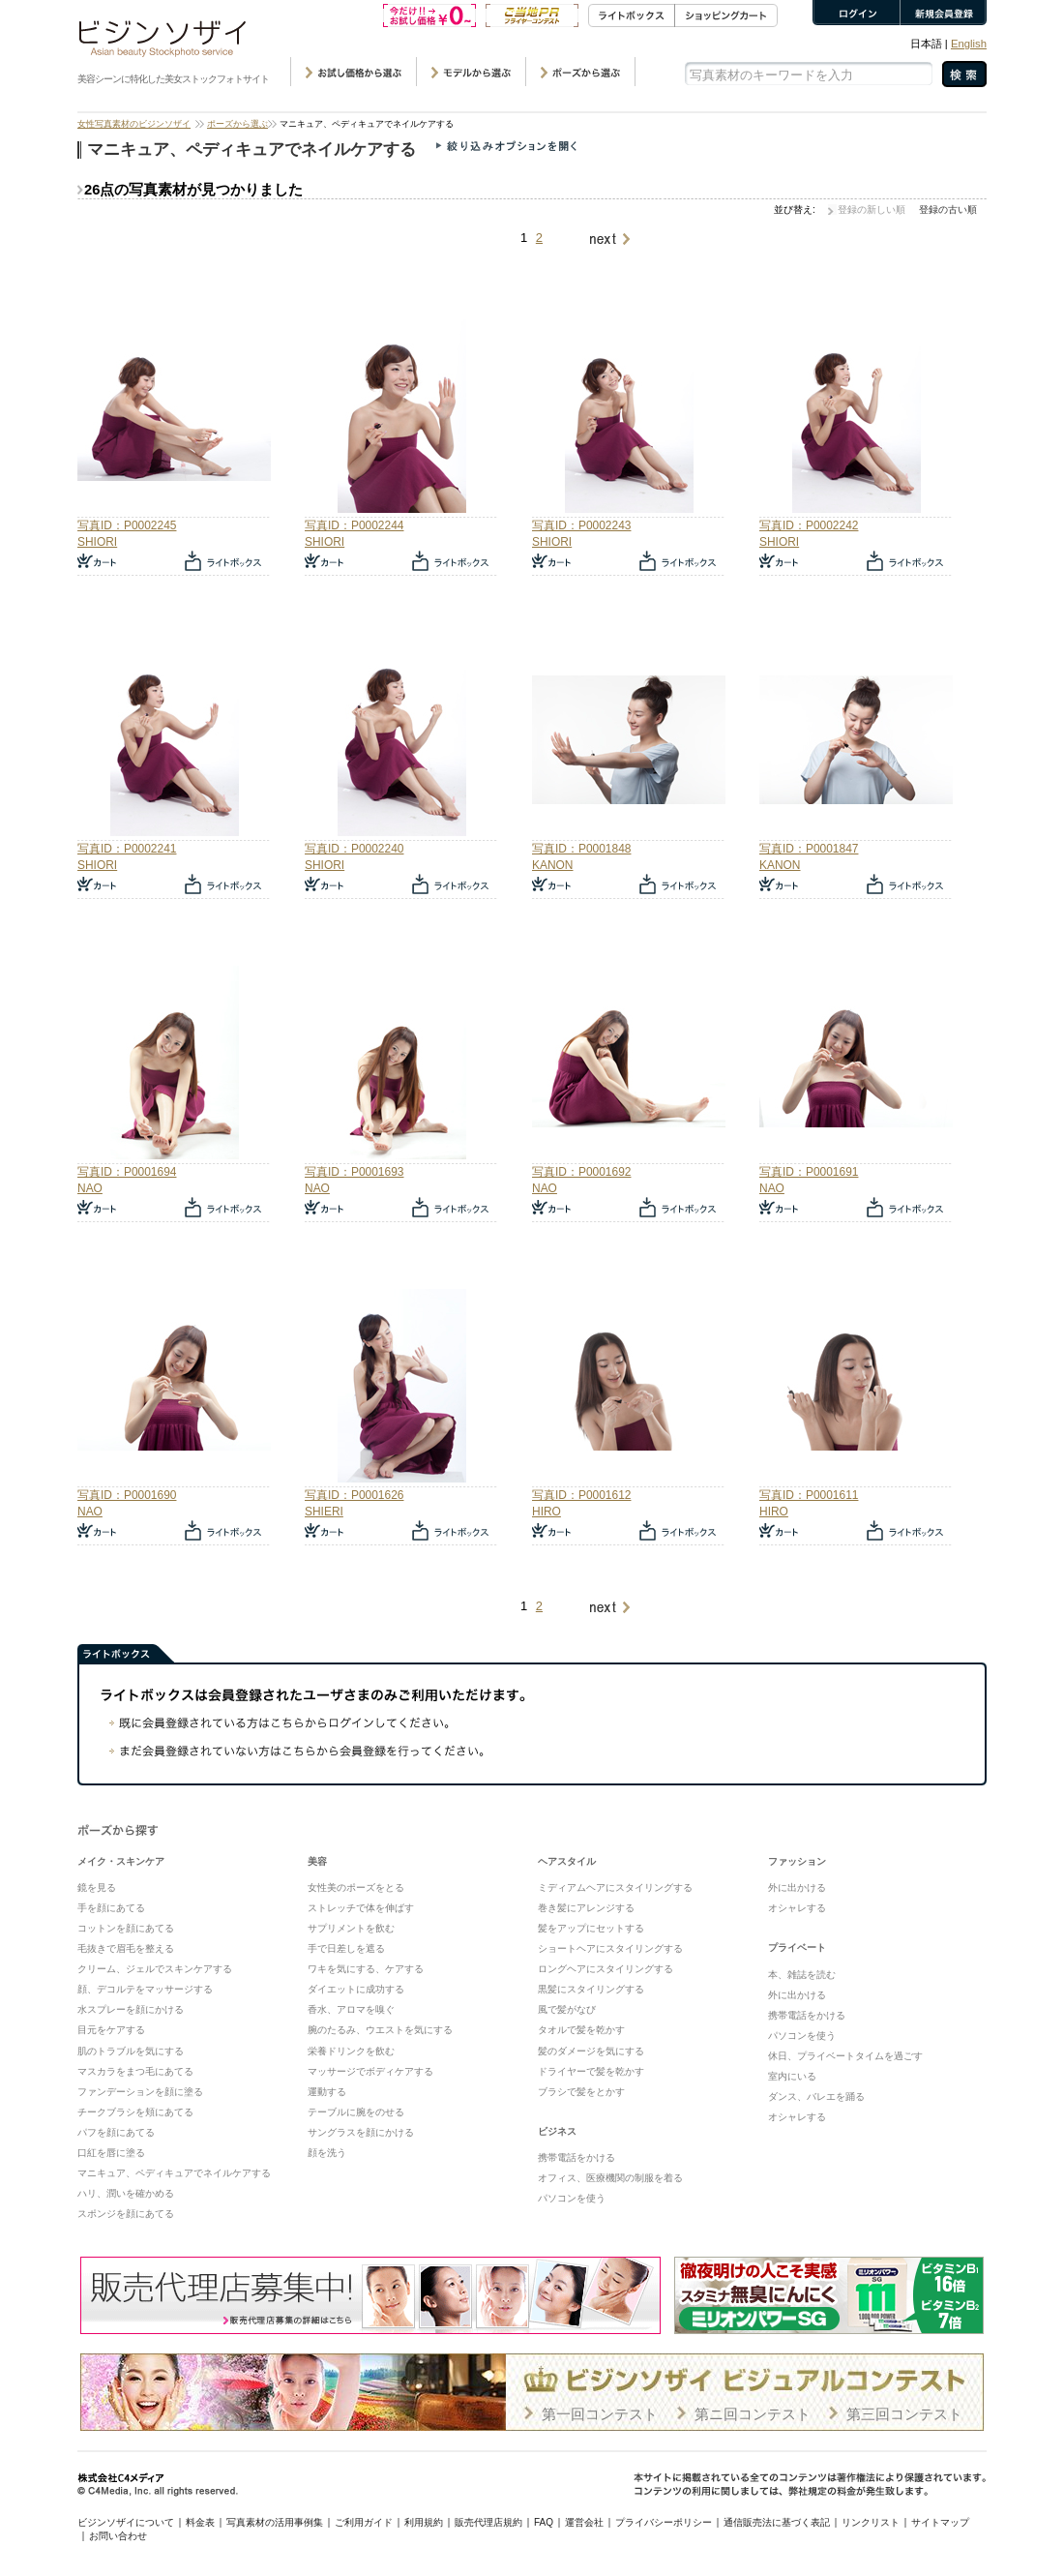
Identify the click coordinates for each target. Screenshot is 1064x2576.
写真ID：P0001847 (808, 848)
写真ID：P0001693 (354, 1172)
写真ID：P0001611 (808, 1495)
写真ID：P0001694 (126, 1172)
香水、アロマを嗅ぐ (351, 2009)
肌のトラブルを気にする (130, 2051)
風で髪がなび (567, 2009)
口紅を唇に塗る (111, 2152)
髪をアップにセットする (591, 1928)
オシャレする (797, 1907)
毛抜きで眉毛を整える (125, 1948)
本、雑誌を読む (802, 1974)
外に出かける (797, 1887)
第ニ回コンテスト (753, 2414)
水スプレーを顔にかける (130, 2009)
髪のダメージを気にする (591, 2051)
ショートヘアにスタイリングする (610, 1948)
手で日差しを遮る (346, 1948)
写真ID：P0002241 (126, 848)
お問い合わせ (118, 2536)
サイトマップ (940, 2522)
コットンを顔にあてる (125, 1928)
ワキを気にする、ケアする (366, 1968)
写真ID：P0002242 (808, 525)
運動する (327, 2091)
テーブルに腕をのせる (356, 2112)
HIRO (546, 1511)
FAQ (543, 2522)
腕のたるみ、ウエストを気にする (380, 2029)
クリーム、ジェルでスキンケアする (154, 1968)
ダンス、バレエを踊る (816, 2096)
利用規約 (423, 2522)
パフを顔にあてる (116, 2132)
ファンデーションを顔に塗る (140, 2091)
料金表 (200, 2522)
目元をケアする (111, 2029)
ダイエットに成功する (356, 1989)
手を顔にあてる (111, 1907)
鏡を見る (96, 1887)
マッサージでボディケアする (370, 2071)
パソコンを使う (572, 2198)
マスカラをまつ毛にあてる (135, 2071)
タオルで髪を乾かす (581, 2029)
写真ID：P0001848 (581, 848)
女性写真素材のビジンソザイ (134, 124)
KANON (553, 865)
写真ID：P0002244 (354, 525)
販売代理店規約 (488, 2522)
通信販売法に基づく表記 (777, 2522)
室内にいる (792, 2076)
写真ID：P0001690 (126, 1495)
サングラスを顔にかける (361, 2132)
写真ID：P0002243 (581, 525)
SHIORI (97, 542)
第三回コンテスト (904, 2414)
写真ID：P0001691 (808, 1172)
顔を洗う (327, 2152)
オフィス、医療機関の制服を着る (610, 2177)
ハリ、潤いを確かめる (125, 2193)
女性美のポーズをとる (356, 1887)
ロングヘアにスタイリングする (605, 1968)
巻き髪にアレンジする (586, 1907)
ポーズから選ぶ (237, 124)
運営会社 (584, 2522)
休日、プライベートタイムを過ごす (845, 2056)
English (969, 43)
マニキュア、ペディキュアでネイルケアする (174, 2173)
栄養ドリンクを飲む (351, 2051)
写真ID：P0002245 (126, 525)
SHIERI (324, 1511)
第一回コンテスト (600, 2414)
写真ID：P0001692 (581, 1172)
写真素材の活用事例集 (274, 2522)
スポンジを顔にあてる (125, 2213)
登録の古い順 (948, 209)
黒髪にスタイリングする (591, 1989)
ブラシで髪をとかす (581, 2091)
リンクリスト (871, 2522)
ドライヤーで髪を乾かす (591, 2071)
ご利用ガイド (364, 2522)
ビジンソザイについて (125, 2522)
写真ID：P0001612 (581, 1495)
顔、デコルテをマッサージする (145, 1989)
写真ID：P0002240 (354, 848)
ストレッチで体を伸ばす (361, 1907)
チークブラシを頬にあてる (135, 2112)
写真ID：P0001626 (354, 1495)
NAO (90, 1188)
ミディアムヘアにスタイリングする (615, 1887)
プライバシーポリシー (663, 2522)
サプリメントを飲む (351, 1928)
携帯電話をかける (576, 2157)
